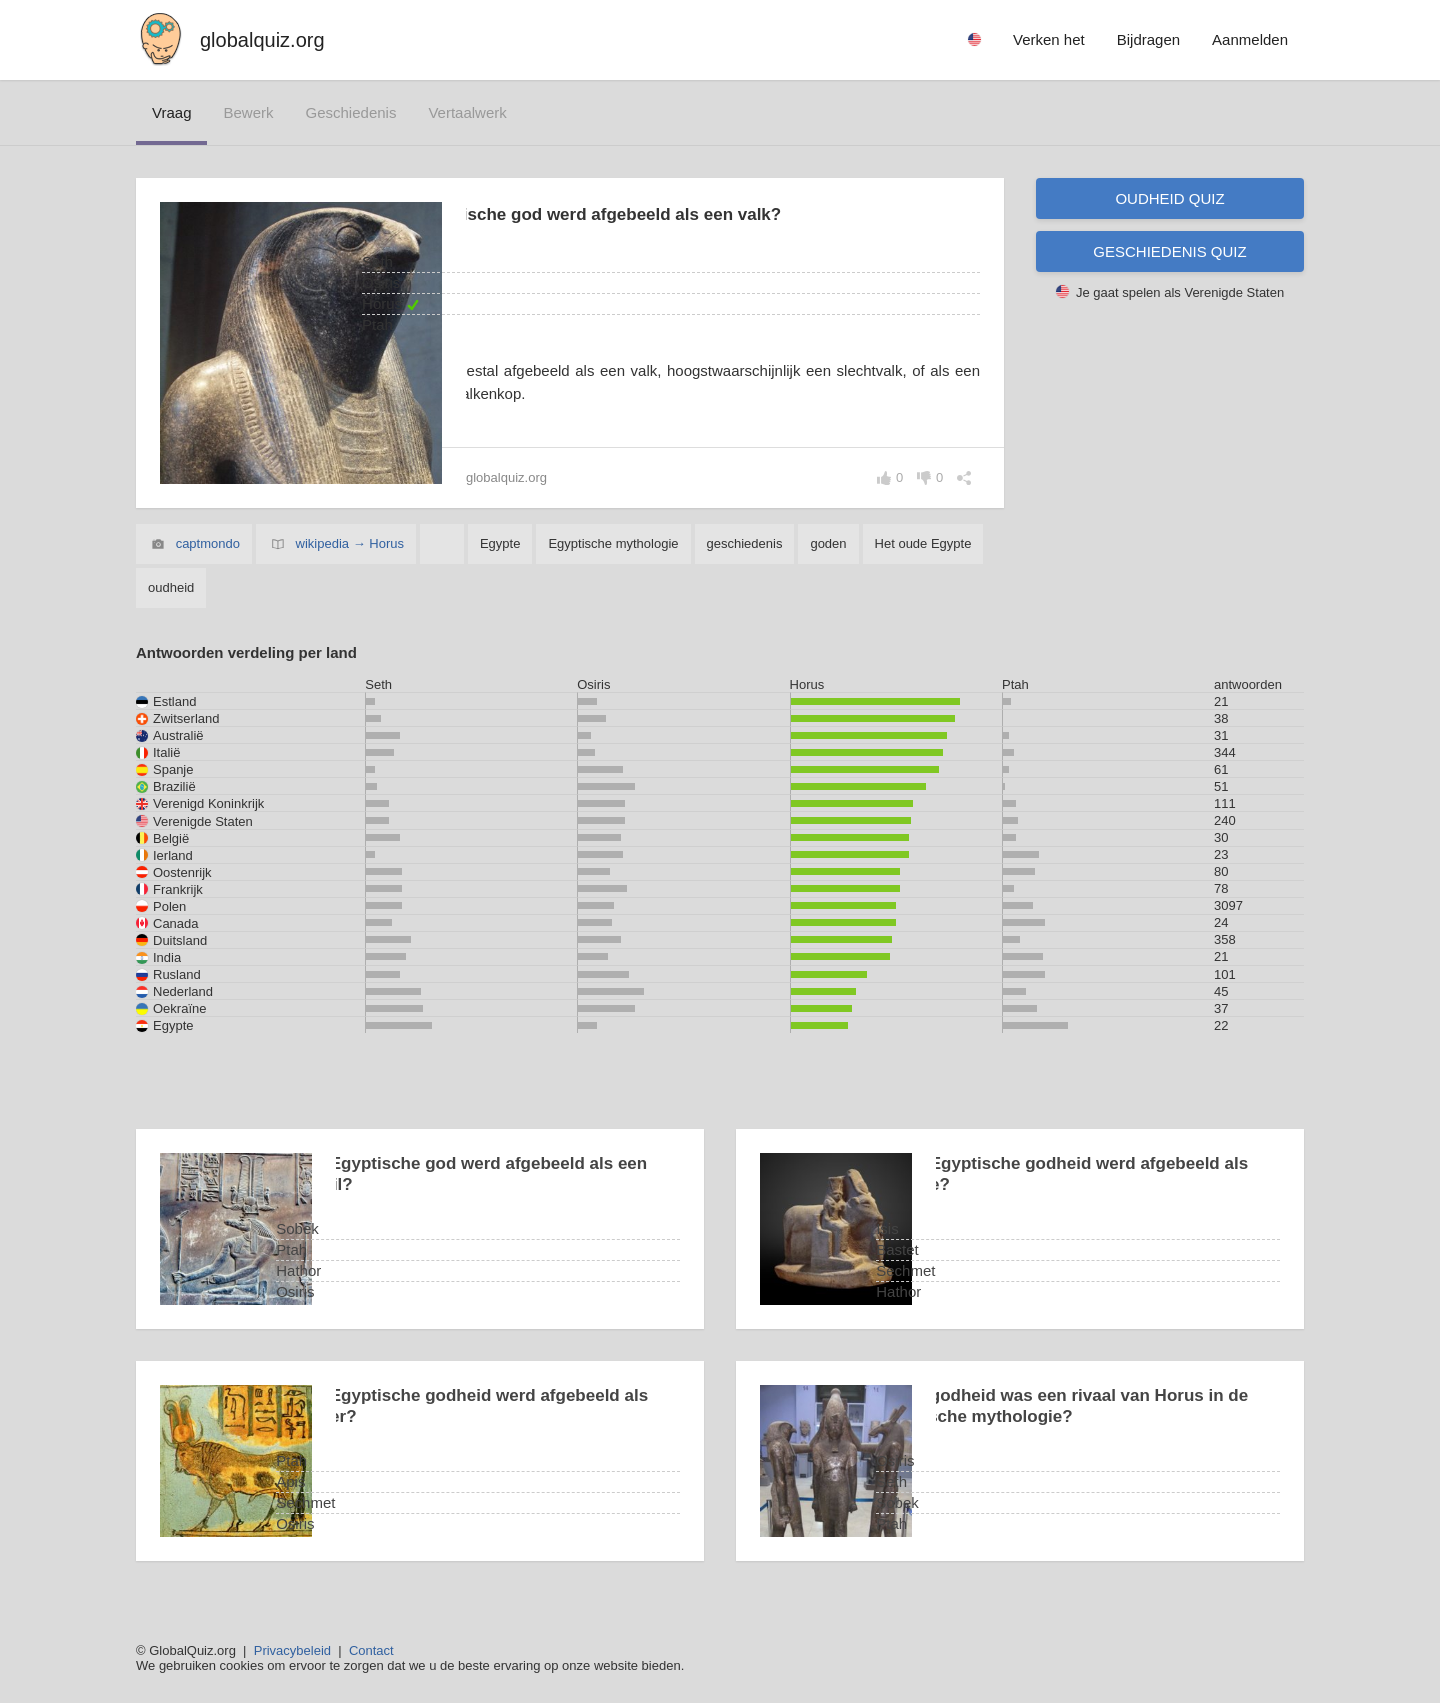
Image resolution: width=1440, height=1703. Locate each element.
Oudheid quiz (1169, 198)
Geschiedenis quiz (1169, 251)
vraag (171, 112)
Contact (371, 1650)
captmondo (208, 543)
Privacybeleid (292, 1650)
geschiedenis (351, 112)
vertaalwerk (467, 112)
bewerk (248, 112)
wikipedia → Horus (350, 543)
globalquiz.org (262, 40)
